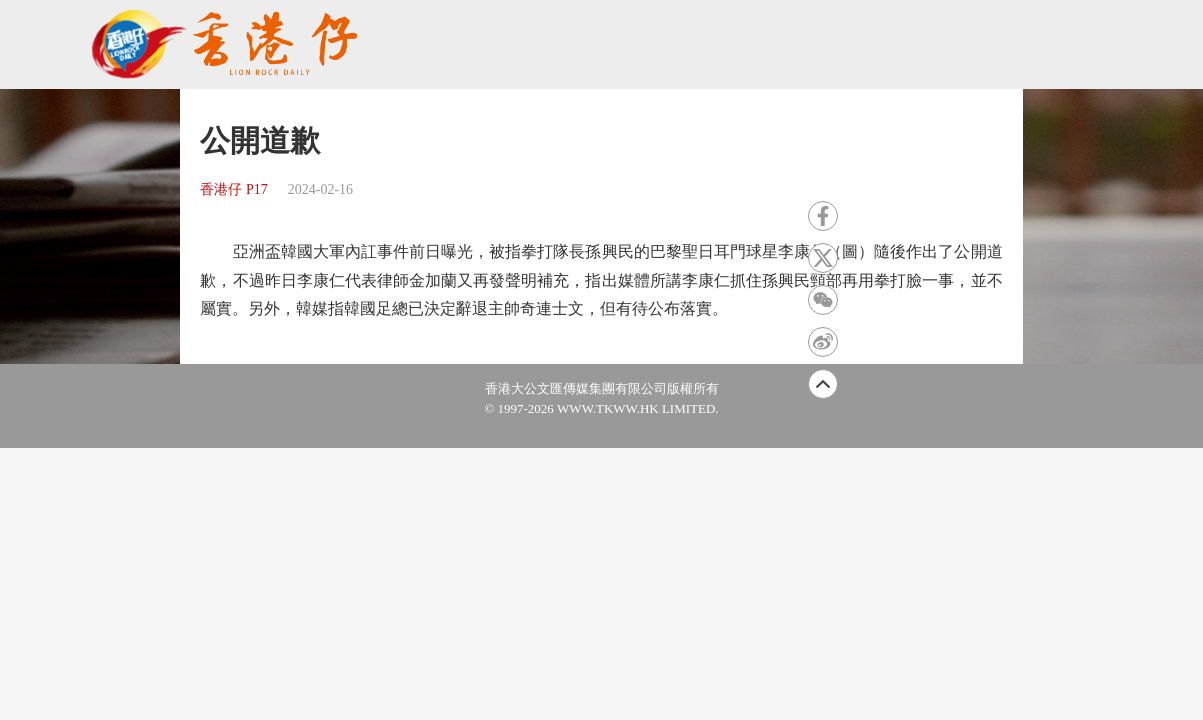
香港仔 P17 (233, 189)
